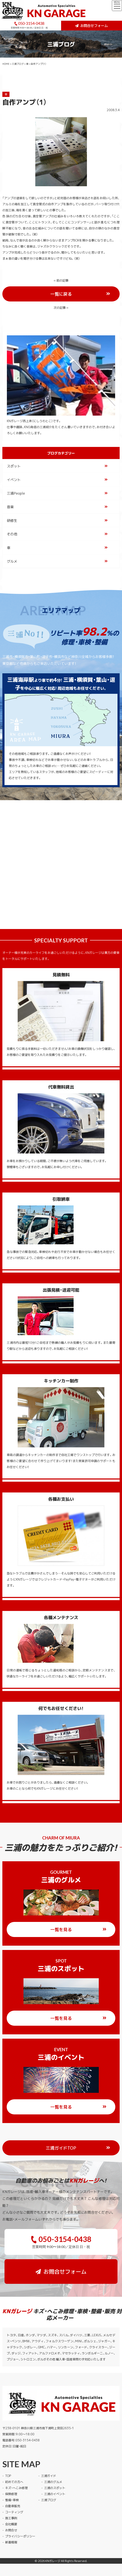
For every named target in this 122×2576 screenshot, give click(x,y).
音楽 (10, 506)
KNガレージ (52, 2561)
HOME (5, 64)
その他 (12, 533)
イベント (14, 479)
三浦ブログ (18, 64)
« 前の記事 (61, 280)
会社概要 (11, 2524)
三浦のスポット (54, 2488)
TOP (8, 2475)
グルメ (12, 561)
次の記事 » (61, 307)
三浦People (16, 493)
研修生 (12, 520)
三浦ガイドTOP (78, 2148)
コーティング (14, 2512)
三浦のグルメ (53, 2482)
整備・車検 (12, 2500)
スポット (14, 466)
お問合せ (11, 2530)
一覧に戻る (80, 294)
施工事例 (11, 2518)
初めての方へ (14, 2482)
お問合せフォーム (91, 25)
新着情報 (11, 2542)
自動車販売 (12, 2506)
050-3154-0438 (29, 25)
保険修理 (11, 2494)
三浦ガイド (48, 2475)
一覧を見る (78, 1929)
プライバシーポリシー (20, 2536)
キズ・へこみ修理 (16, 2488)
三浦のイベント (54, 2494)
